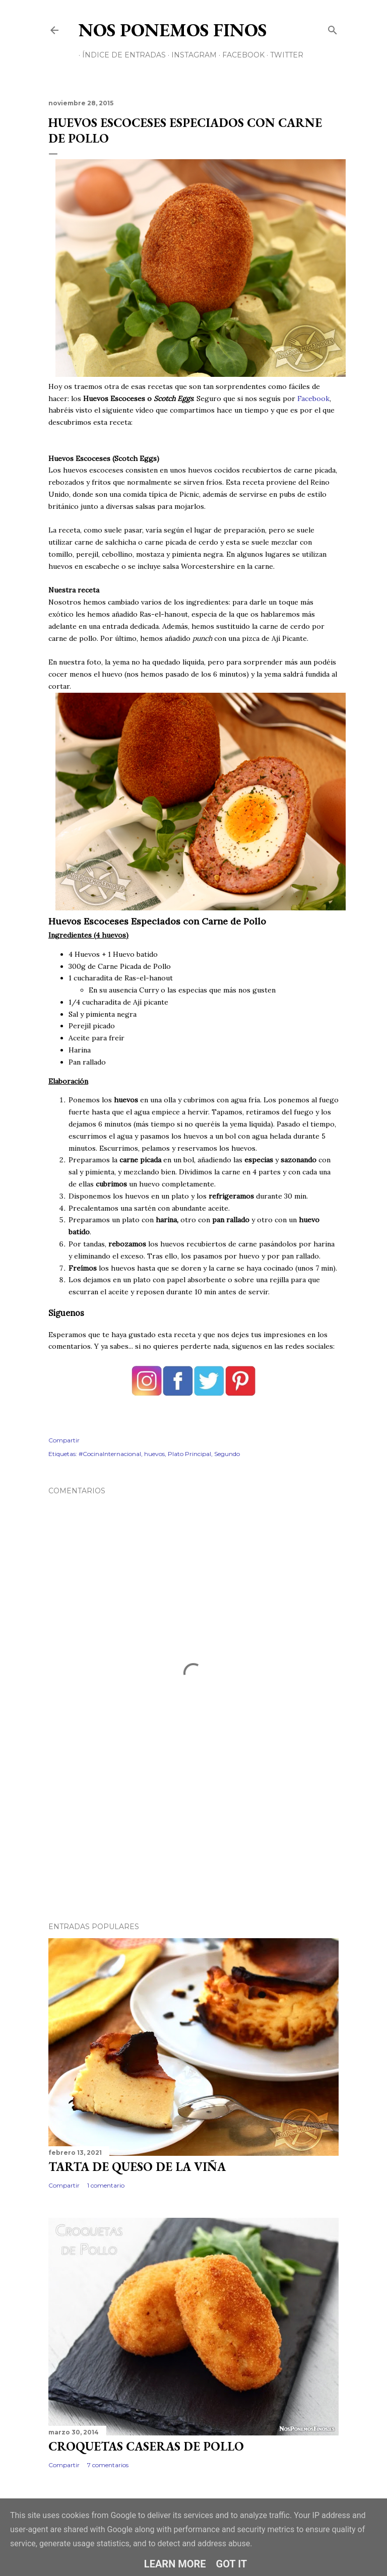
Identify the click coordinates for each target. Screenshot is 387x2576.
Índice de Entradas (120, 54)
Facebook (240, 54)
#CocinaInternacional (110, 1454)
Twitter (283, 54)
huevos (154, 1454)
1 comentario (105, 2185)
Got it (231, 2564)
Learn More (175, 2564)
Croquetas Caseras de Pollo (146, 2446)
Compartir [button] (64, 1440)
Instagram (190, 54)
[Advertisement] (193, 1826)
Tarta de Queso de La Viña (137, 2166)
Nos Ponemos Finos (173, 30)
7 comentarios (107, 2465)
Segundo (227, 1454)
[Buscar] (333, 28)
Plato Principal (189, 1454)
